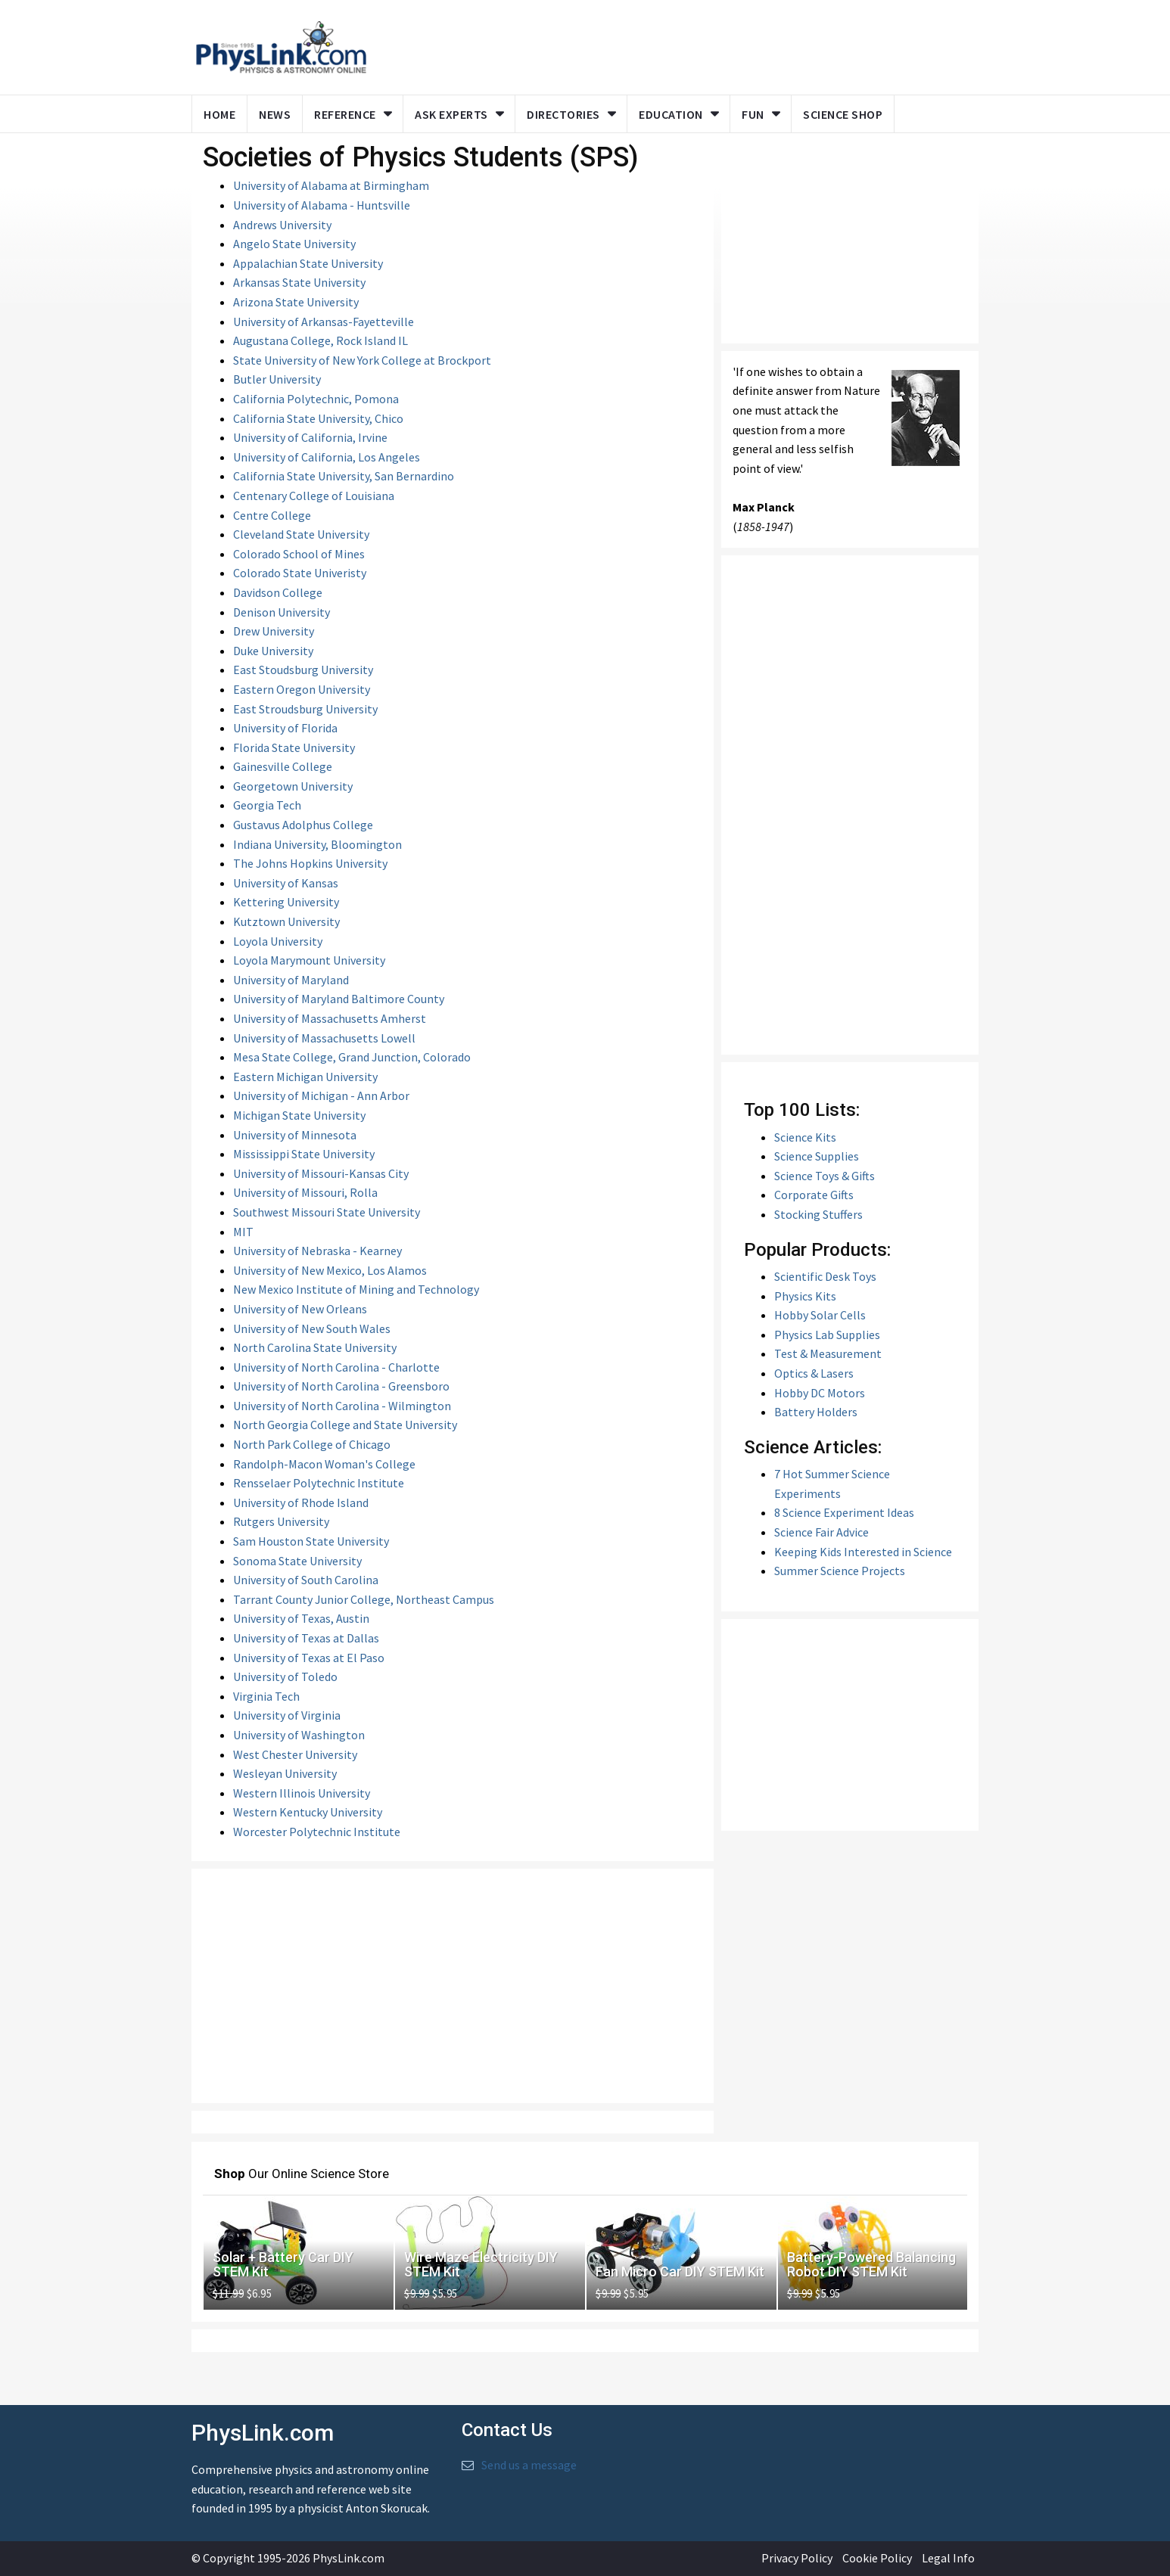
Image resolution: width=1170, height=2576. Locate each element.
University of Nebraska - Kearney (317, 1250)
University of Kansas (285, 882)
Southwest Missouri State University (326, 1212)
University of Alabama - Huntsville (321, 205)
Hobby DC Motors (819, 1392)
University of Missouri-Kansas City (321, 1173)
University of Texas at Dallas (306, 1637)
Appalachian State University (308, 263)
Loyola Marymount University (309, 960)
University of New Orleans (300, 1308)
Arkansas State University (299, 282)
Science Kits (805, 1137)
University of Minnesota (294, 1134)
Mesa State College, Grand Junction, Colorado (352, 1056)
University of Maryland (291, 979)
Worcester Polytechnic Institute (316, 1831)
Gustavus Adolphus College (303, 824)
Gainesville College (282, 766)
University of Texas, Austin (301, 1618)
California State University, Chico (318, 418)
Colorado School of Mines (299, 553)
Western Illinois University (301, 1793)
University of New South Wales (312, 1328)
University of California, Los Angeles (326, 457)
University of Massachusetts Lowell (324, 1038)
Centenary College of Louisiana (313, 495)
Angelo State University (294, 243)
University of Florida (285, 727)
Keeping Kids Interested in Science (863, 1551)
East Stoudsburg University (303, 669)
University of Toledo (285, 1676)
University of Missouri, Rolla (305, 1192)
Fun (753, 114)
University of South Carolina (305, 1579)
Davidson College (277, 592)
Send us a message (529, 2464)
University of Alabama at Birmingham (331, 185)
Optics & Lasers (814, 1373)
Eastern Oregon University (301, 689)
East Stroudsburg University (305, 708)
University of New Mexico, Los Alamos (330, 1270)
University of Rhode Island (301, 1502)
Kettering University (286, 901)
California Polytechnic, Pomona (316, 398)
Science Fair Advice (821, 1532)
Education (671, 114)
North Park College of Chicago (312, 1444)
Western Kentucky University (307, 1811)
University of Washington (299, 1734)
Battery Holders (815, 1411)
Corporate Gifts (814, 1194)
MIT (243, 1231)
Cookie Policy (877, 2557)
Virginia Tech (266, 1696)
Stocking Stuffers (818, 1214)
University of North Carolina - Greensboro (341, 1386)
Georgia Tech (267, 805)
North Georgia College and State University (345, 1424)
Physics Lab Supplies (827, 1334)
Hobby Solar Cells (820, 1314)
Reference (345, 114)
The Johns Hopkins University (310, 863)
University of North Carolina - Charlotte (336, 1367)
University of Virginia (287, 1715)
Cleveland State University (301, 534)
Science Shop (842, 114)
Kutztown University (286, 921)
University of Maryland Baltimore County (338, 998)
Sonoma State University (297, 1560)
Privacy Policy (796, 2557)
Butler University (277, 379)
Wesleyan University (285, 1773)
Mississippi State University (304, 1153)
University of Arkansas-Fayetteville (323, 321)
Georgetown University (293, 786)
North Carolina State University (315, 1347)
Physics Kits (805, 1296)
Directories (563, 114)
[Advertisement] (452, 1986)
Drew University (273, 631)
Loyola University (277, 941)
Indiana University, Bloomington (317, 844)
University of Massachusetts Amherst (329, 1018)
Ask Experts (451, 114)
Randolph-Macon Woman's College (324, 1463)
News (275, 114)
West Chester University (295, 1754)
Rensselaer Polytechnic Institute (318, 1482)
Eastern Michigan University (305, 1076)
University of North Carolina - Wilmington (342, 1405)
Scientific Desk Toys (825, 1276)
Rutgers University (281, 1521)
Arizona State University (296, 301)
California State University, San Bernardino (343, 475)
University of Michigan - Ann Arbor (321, 1095)
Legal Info (948, 2557)
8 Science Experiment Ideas (844, 1512)
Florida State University (294, 747)
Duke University (273, 650)
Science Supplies (816, 1156)
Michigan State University (299, 1115)
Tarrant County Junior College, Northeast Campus (363, 1599)
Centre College (272, 515)
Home (219, 114)
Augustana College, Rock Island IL (320, 340)
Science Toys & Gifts (824, 1175)
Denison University (281, 612)
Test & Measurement (828, 1353)
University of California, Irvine (310, 437)
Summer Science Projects (839, 1570)
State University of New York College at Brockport (362, 360)
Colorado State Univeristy (299, 572)
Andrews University (282, 224)
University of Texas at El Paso (308, 1657)
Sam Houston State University (311, 1541)
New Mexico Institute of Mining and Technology (356, 1289)
